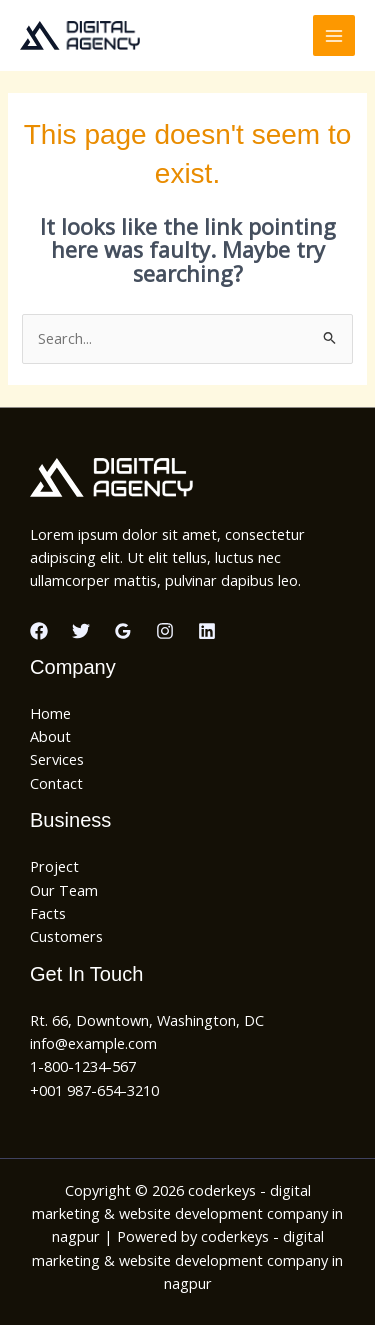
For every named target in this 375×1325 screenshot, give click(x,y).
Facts (48, 913)
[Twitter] (81, 631)
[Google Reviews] (123, 631)
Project (54, 866)
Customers (66, 936)
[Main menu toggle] (334, 36)
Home (50, 713)
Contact (56, 783)
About (50, 736)
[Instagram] (165, 631)
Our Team (64, 890)
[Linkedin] (207, 631)
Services (57, 759)
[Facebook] (39, 631)
